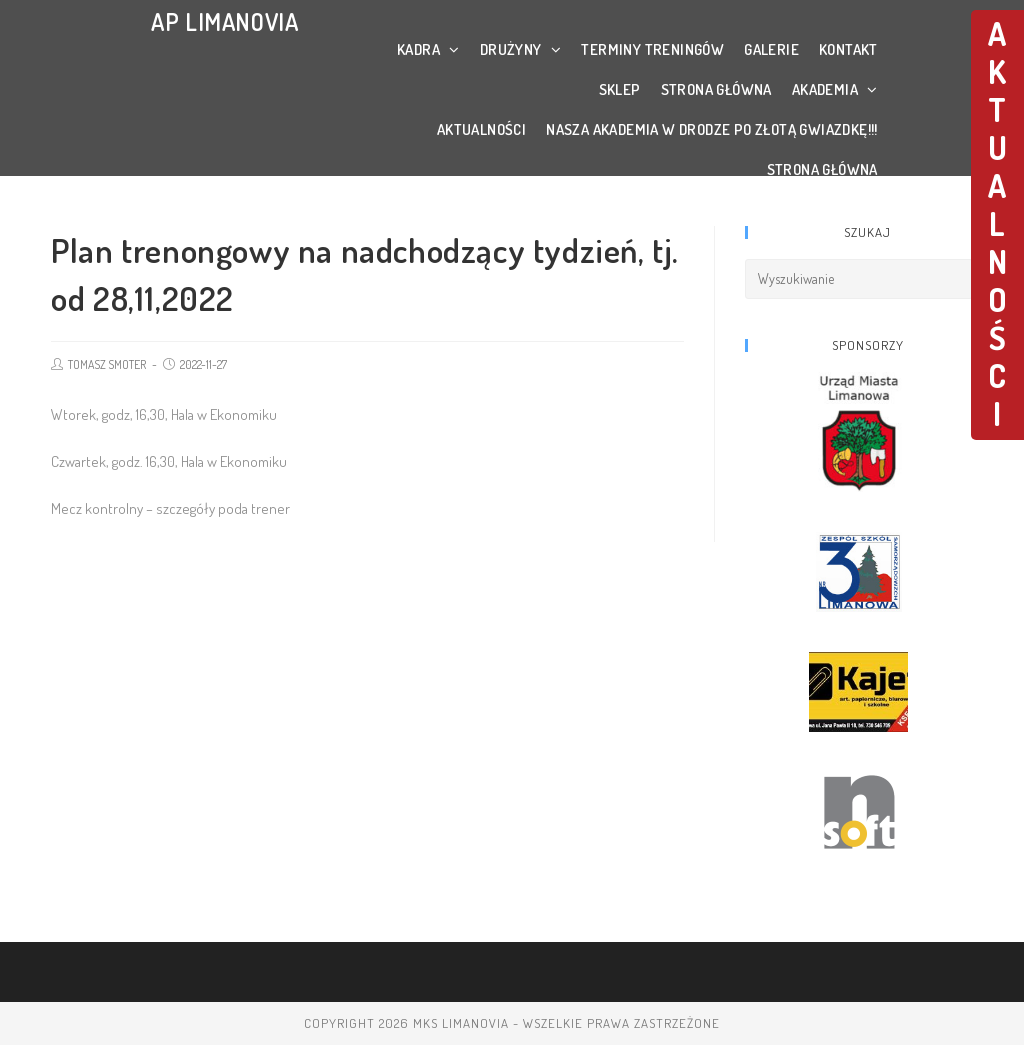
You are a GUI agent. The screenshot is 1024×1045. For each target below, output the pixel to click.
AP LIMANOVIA (224, 21)
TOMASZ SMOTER (107, 364)
